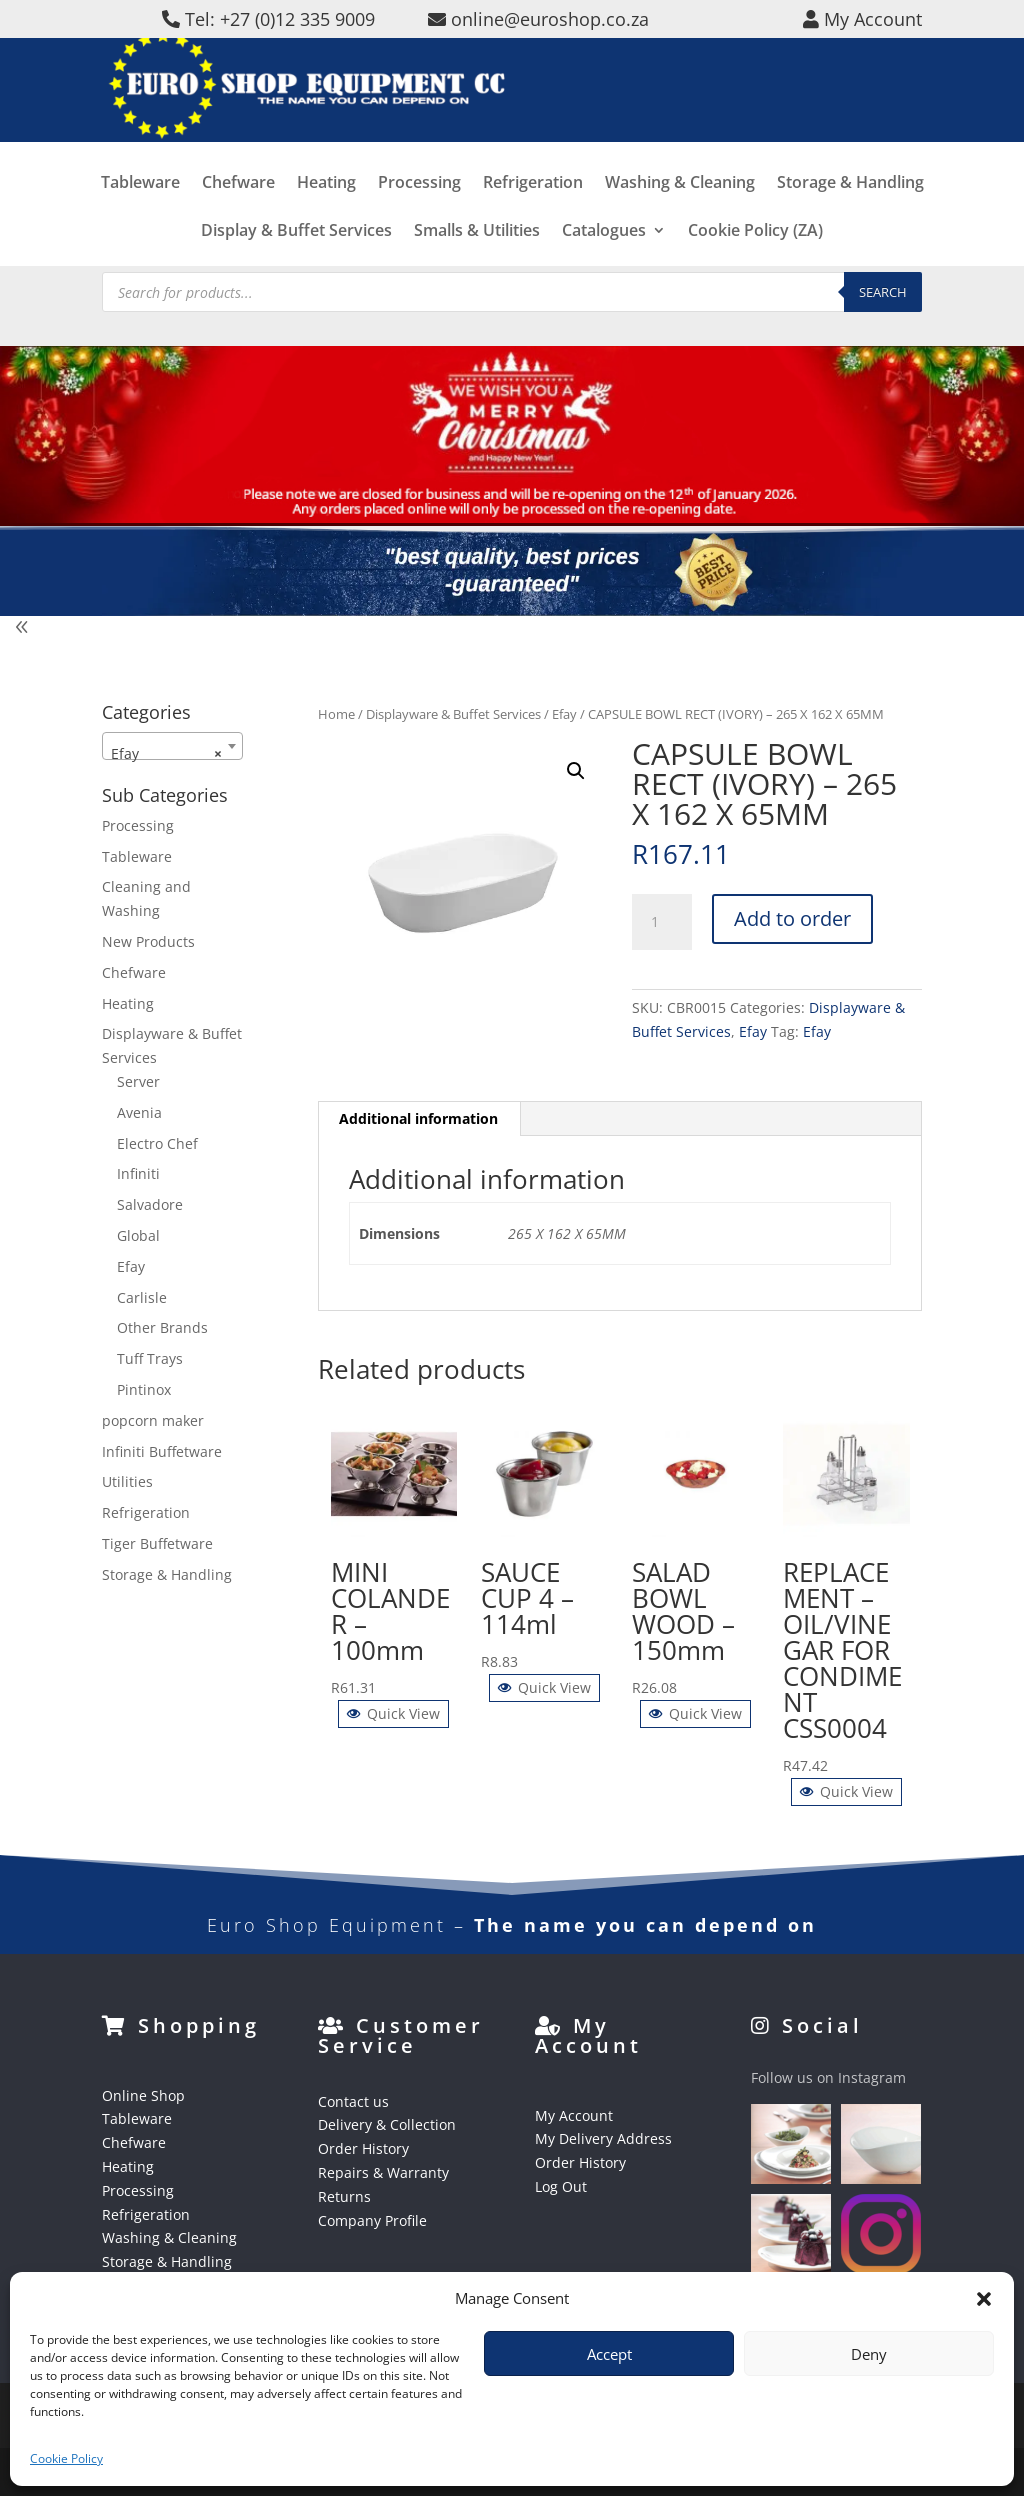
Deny (869, 2354)
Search (883, 292)
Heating (326, 213)
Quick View (393, 1713)
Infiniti (138, 1173)
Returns (344, 2196)
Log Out (561, 2186)
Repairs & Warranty (383, 2172)
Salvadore (150, 1204)
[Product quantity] (662, 922)
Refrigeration (533, 213)
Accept (609, 2354)
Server (138, 1081)
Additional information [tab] (418, 1118)
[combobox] (172, 746)
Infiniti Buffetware (162, 1451)
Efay (564, 714)
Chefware (238, 213)
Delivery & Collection (387, 2124)
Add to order (792, 918)
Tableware (140, 213)
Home (336, 714)
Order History (363, 2148)
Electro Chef (157, 1143)
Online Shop (143, 2095)
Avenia (139, 1112)
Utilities (127, 1481)
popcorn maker (153, 1420)
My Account (574, 2115)
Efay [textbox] (166, 754)
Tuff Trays (150, 1358)
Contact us (353, 2101)
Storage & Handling (850, 213)
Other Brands (162, 1327)
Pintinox (144, 1389)
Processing (419, 213)
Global (138, 1235)
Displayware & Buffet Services (453, 714)
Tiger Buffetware (157, 1543)
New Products (148, 941)
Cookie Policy (66, 2458)
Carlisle (142, 1297)
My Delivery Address (603, 2138)
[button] (984, 2299)
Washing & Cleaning (680, 213)
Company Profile (372, 2220)
